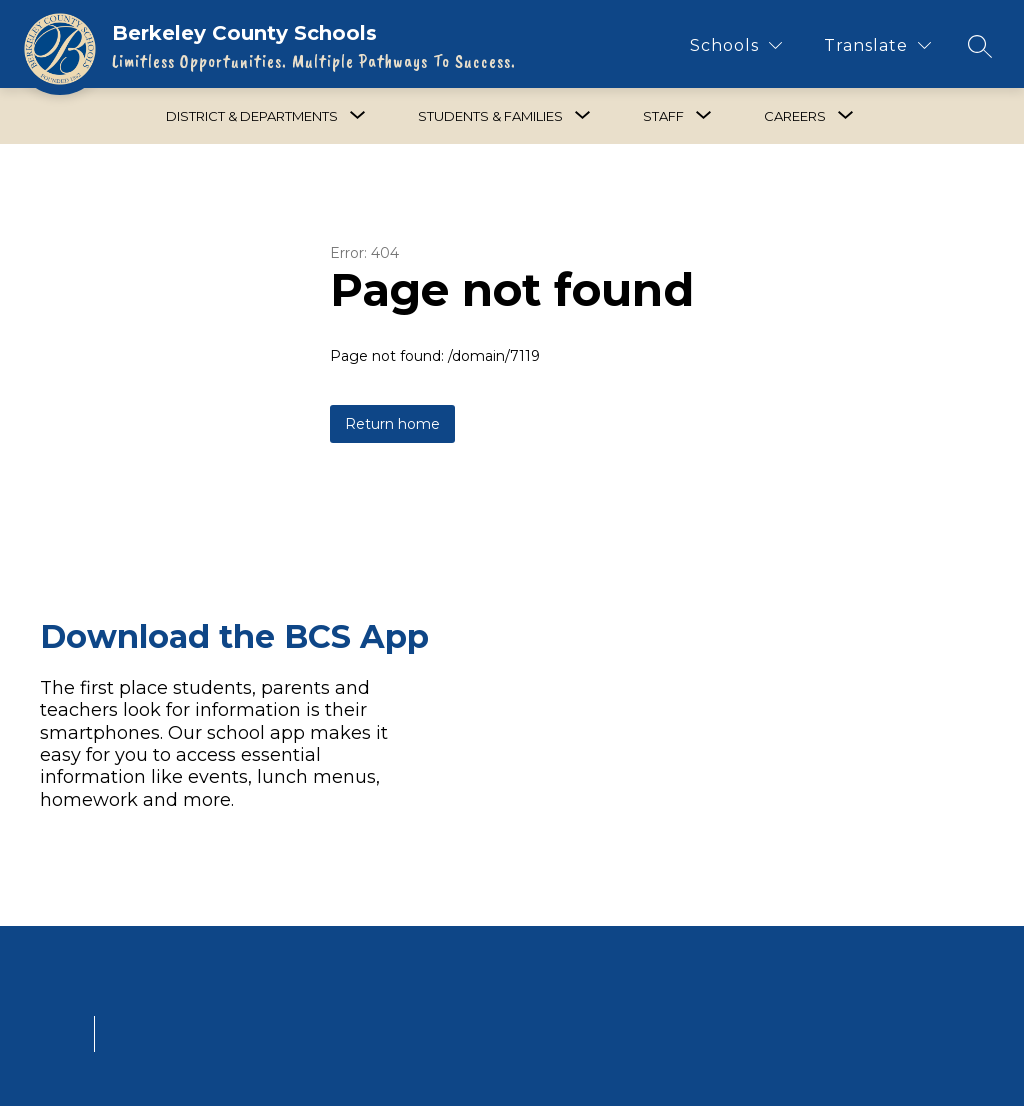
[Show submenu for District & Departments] (252, 116)
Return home (392, 424)
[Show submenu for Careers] (795, 116)
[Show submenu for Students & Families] (490, 116)
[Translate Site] (877, 45)
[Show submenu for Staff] (663, 116)
